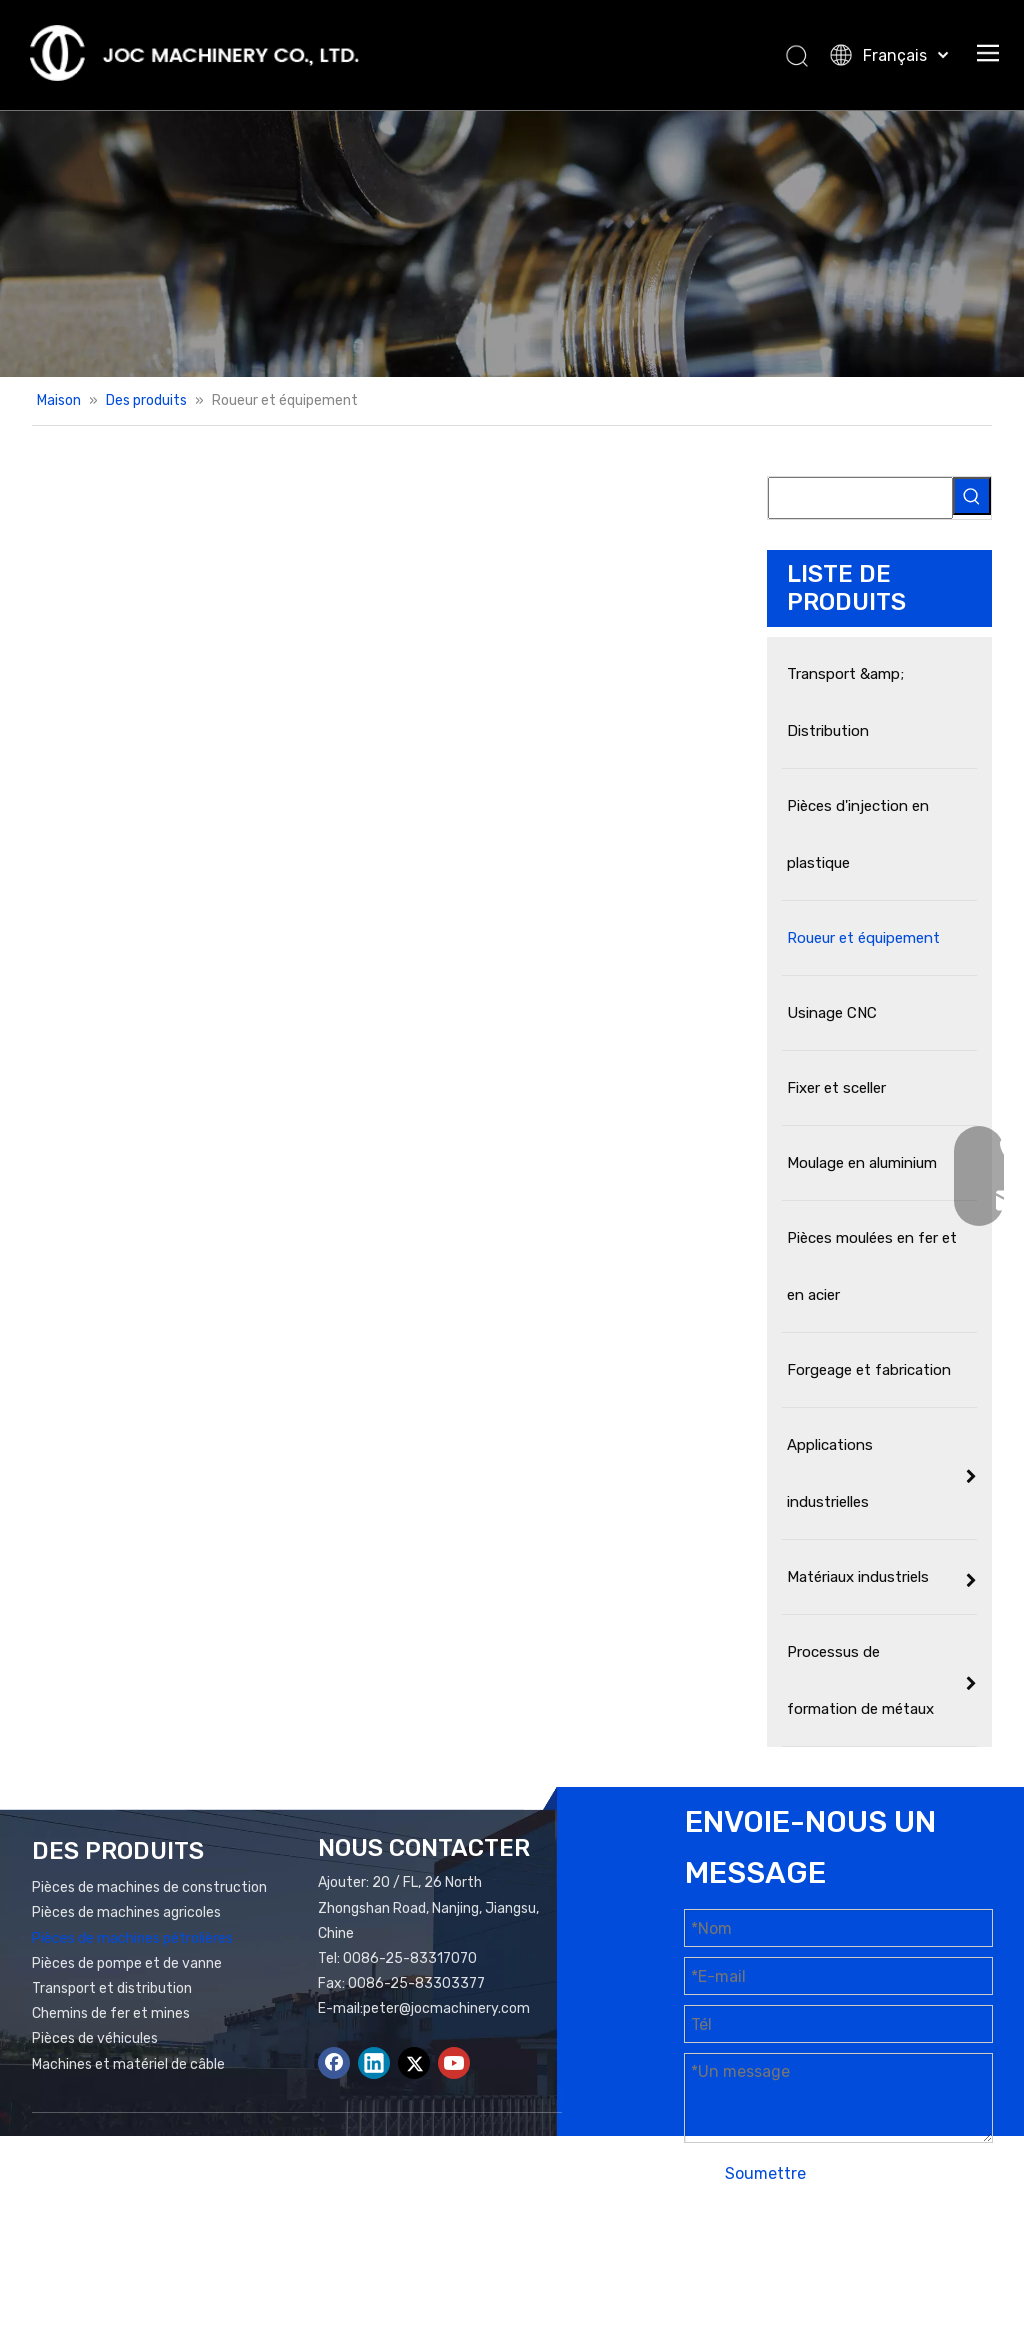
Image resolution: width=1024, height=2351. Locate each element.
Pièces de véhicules (95, 2038)
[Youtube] (454, 2063)
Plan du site (859, 2252)
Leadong (736, 2278)
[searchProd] (860, 498)
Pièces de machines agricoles (126, 1912)
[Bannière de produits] (512, 243)
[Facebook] (334, 2063)
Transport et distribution (112, 1988)
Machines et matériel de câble (128, 2064)
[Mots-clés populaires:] (972, 496)
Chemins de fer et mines (111, 2013)
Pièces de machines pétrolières (132, 1938)
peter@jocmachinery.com (446, 2008)
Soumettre (765, 2173)
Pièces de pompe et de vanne (127, 1963)
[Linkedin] (374, 2063)
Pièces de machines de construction (149, 1887)
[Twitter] (414, 2063)
